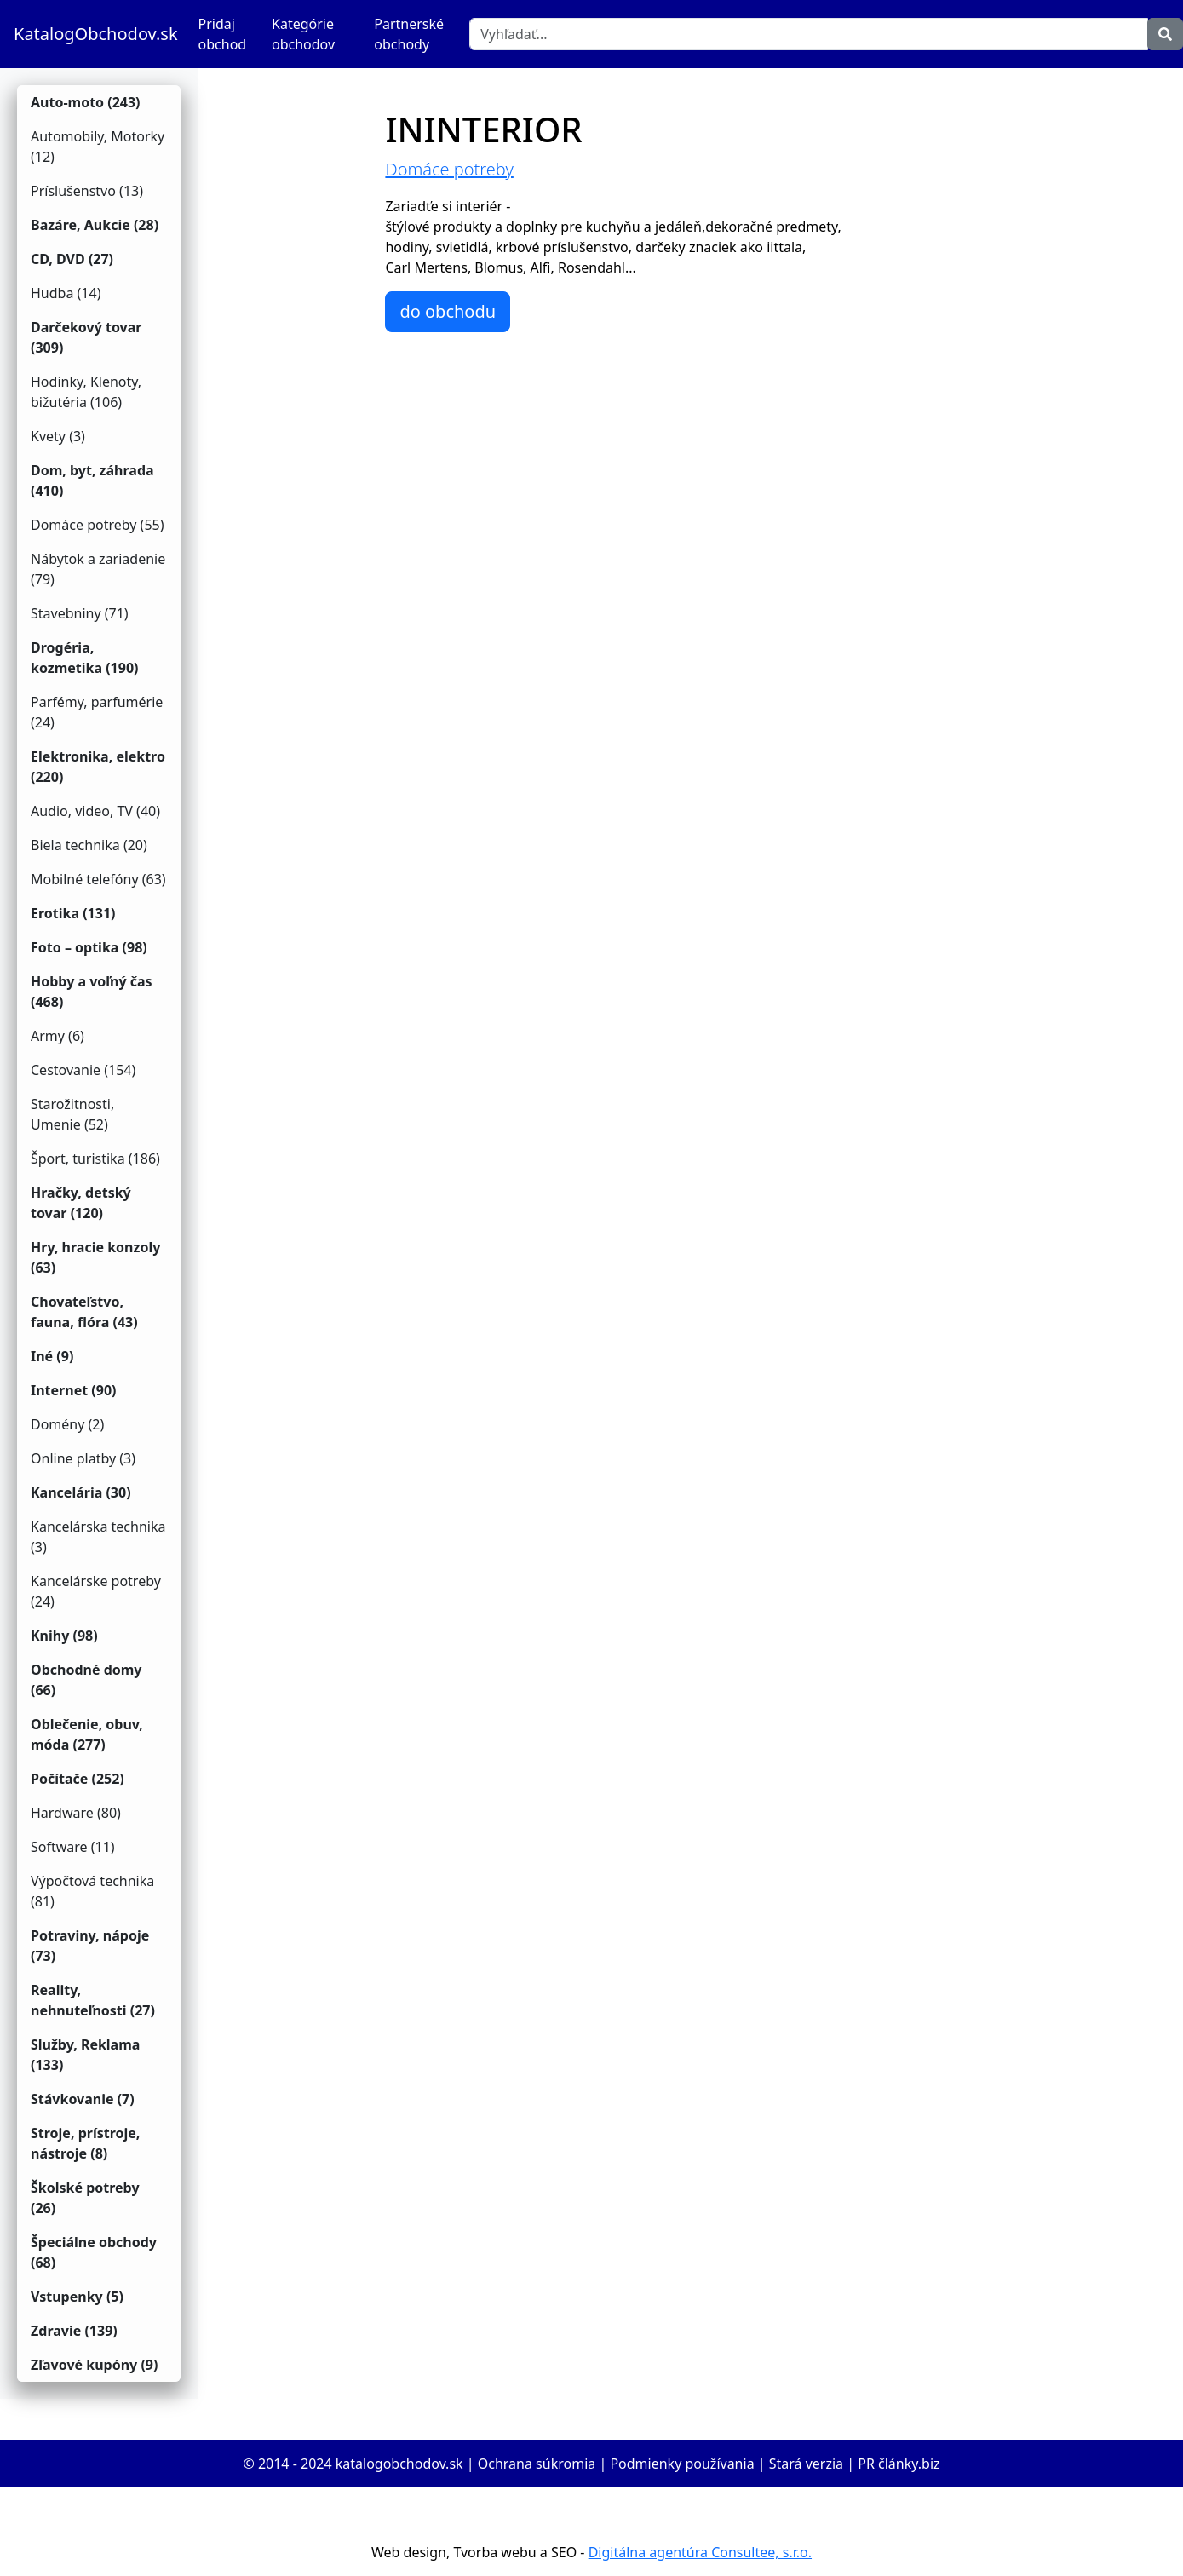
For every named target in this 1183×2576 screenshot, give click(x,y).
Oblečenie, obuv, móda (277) (87, 1734)
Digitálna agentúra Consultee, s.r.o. (700, 2552)
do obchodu (447, 311)
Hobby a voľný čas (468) (91, 991)
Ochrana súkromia (536, 2463)
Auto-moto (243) (86, 102)
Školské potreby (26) (85, 2197)
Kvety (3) (58, 436)
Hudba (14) (65, 293)
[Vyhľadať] (808, 34)
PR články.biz (898, 2463)
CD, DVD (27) (72, 259)
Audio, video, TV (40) (95, 811)
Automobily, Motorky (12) (97, 146)
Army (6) (57, 1035)
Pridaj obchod (222, 34)
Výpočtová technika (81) (92, 1891)
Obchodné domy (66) (86, 1679)
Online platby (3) (83, 1458)
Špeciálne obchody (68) (94, 2252)
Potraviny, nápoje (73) (90, 1945)
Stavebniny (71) (80, 613)
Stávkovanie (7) (83, 2099)
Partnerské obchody (409, 34)
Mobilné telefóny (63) (98, 879)
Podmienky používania (682, 2463)
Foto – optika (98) (89, 947)
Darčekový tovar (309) (86, 337)
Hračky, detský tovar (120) (81, 1202)
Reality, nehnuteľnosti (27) (93, 2000)
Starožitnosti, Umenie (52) (72, 1114)
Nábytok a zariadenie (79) (98, 569)
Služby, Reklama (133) (85, 2054)
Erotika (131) (73, 913)
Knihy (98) (64, 1635)
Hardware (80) (76, 1812)
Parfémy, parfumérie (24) (97, 712)
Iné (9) (52, 1356)
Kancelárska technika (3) (98, 1536)
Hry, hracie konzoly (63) (95, 1257)
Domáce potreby (449, 169)
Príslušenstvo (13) (87, 190)
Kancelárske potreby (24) (96, 1591)
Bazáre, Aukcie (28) (94, 225)
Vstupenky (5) (77, 2296)
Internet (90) (73, 1390)
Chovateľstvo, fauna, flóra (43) (84, 1311)
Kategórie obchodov (303, 34)
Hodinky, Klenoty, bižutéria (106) (86, 391)
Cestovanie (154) (83, 1070)
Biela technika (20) (89, 845)
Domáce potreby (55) (97, 524)
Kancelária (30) (81, 1492)
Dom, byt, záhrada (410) (92, 480)
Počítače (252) (77, 1778)
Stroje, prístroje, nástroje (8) (85, 2143)
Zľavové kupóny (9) (94, 2364)
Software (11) (73, 1846)
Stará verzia (806, 2463)
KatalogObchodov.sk (96, 33)
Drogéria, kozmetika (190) (85, 657)
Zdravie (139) (74, 2330)
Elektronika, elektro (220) (98, 766)
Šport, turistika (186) (95, 1158)
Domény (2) (67, 1424)
